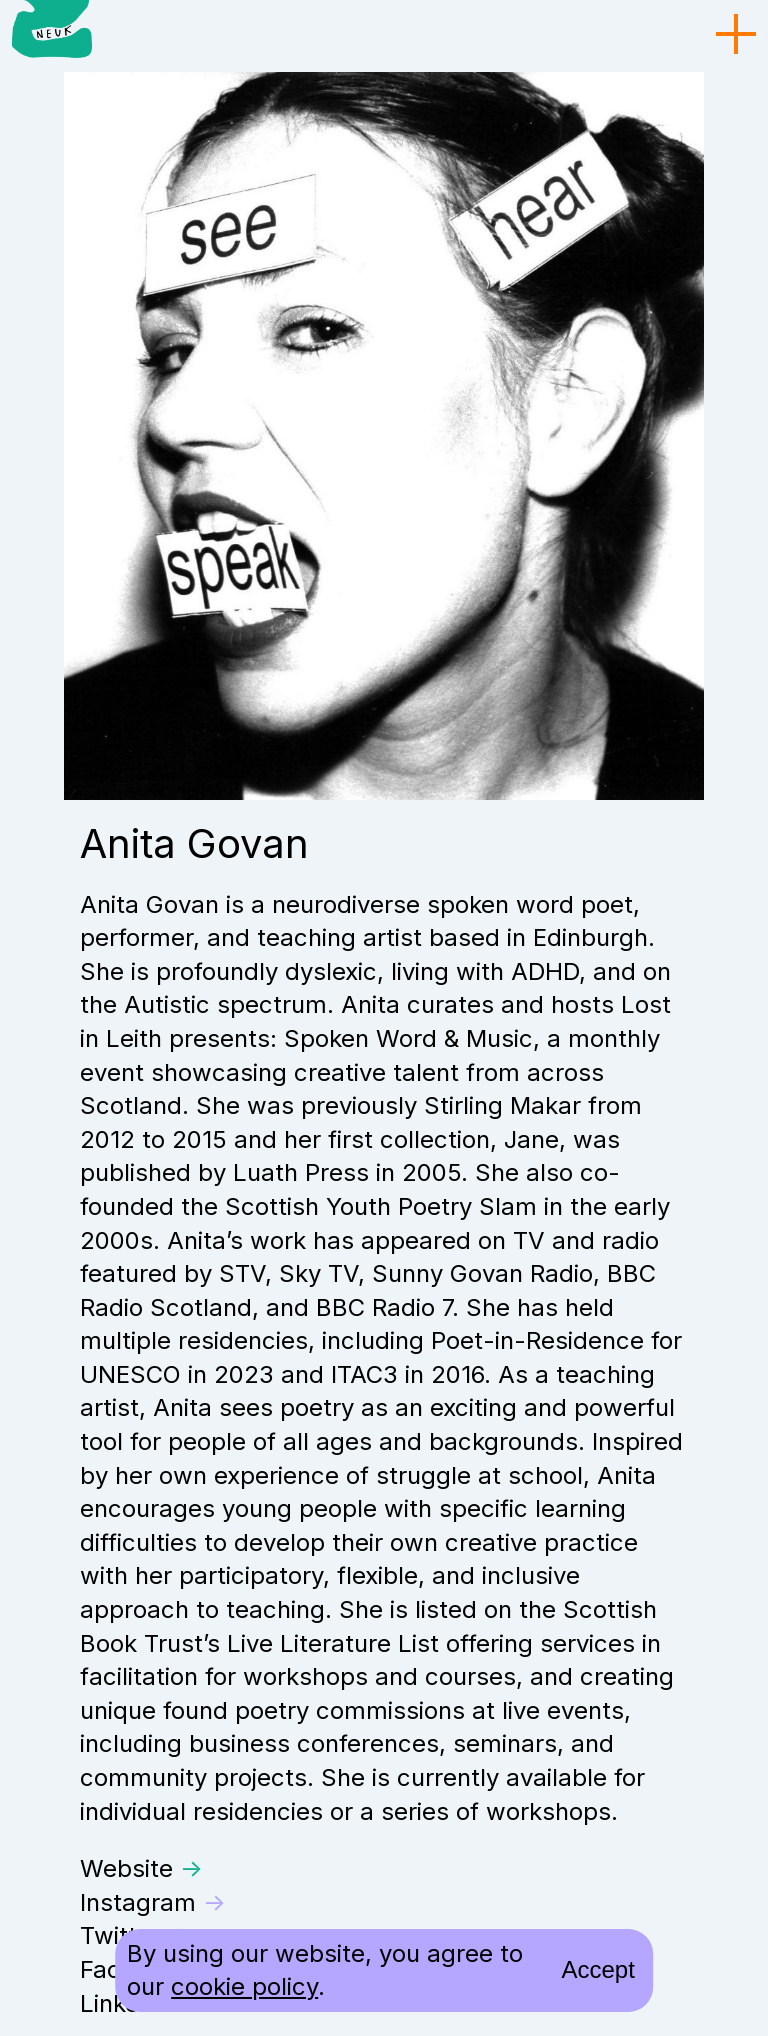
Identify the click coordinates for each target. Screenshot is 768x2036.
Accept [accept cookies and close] (597, 1969)
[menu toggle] (736, 35)
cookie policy (244, 1986)
